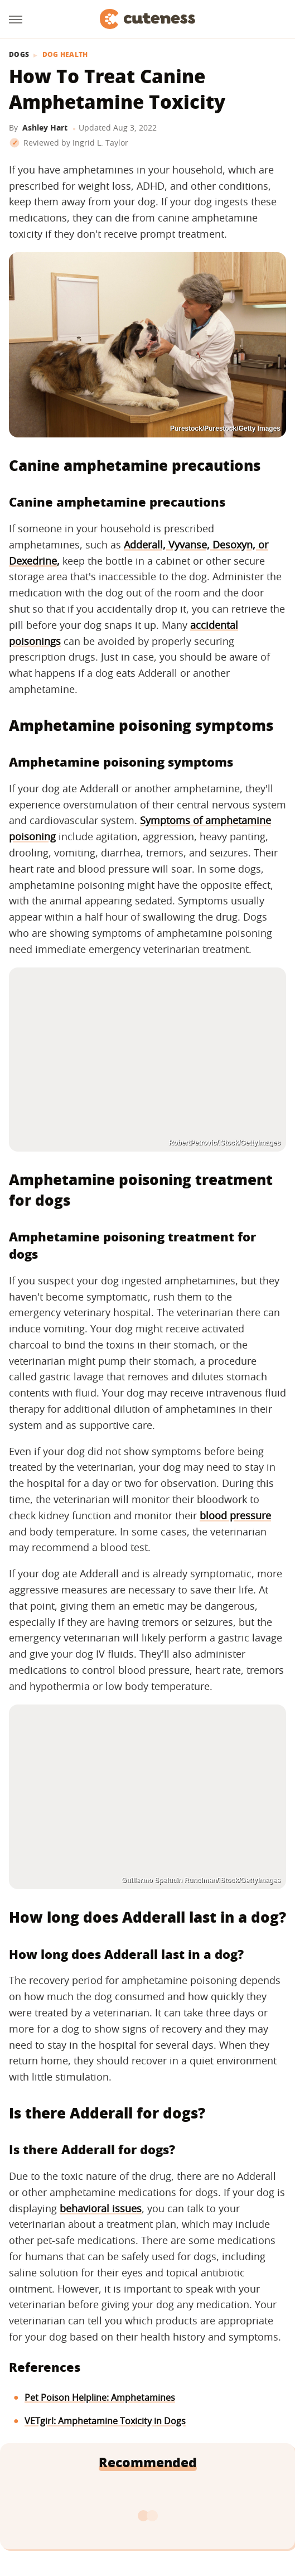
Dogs (19, 54)
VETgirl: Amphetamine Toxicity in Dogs (105, 2421)
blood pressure (235, 1515)
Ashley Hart (44, 127)
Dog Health (65, 54)
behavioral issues (101, 2208)
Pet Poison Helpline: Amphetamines (100, 2397)
